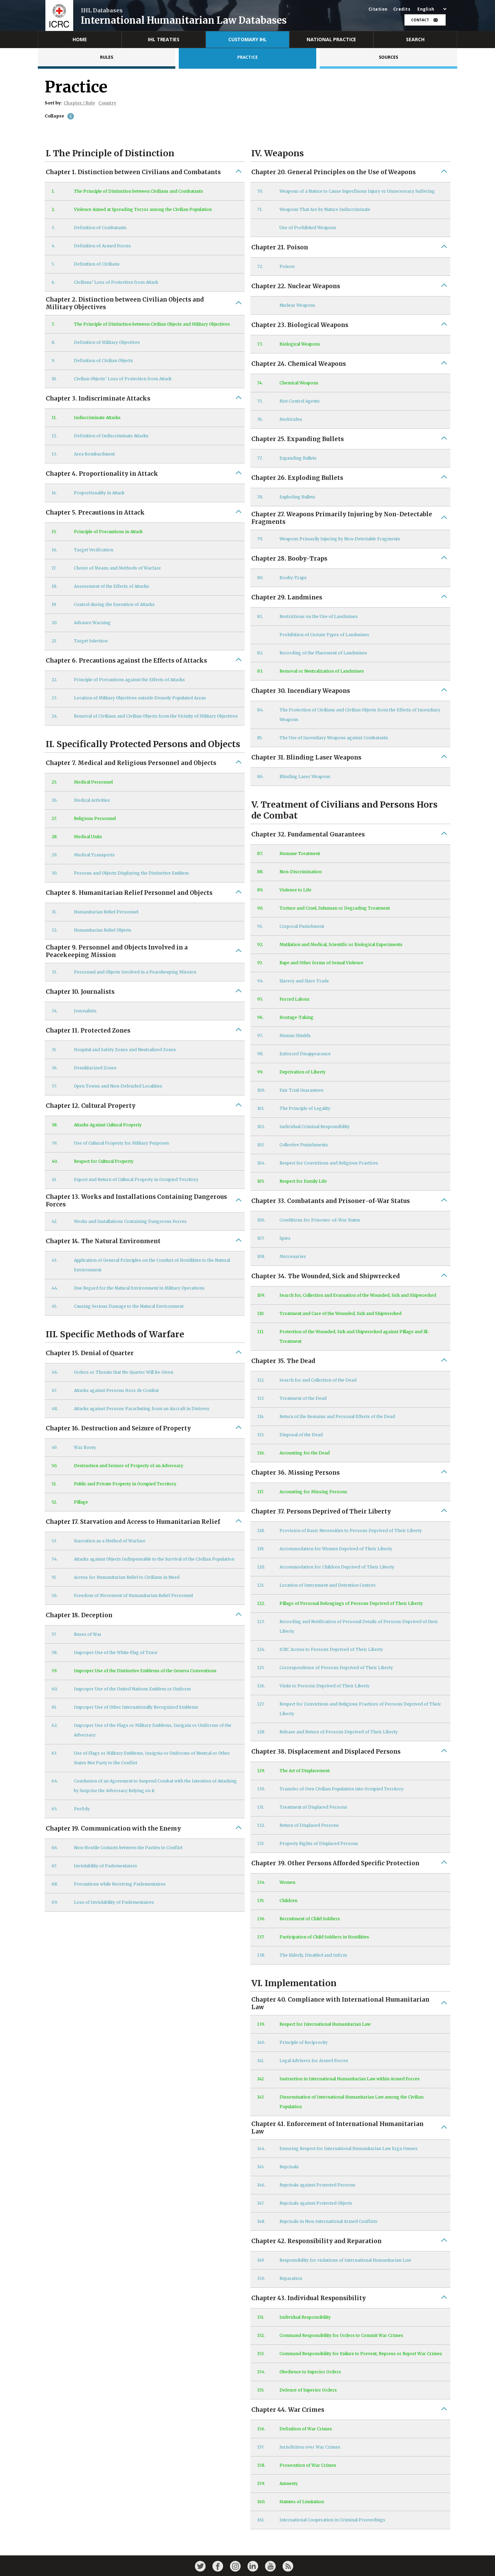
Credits (402, 9)
